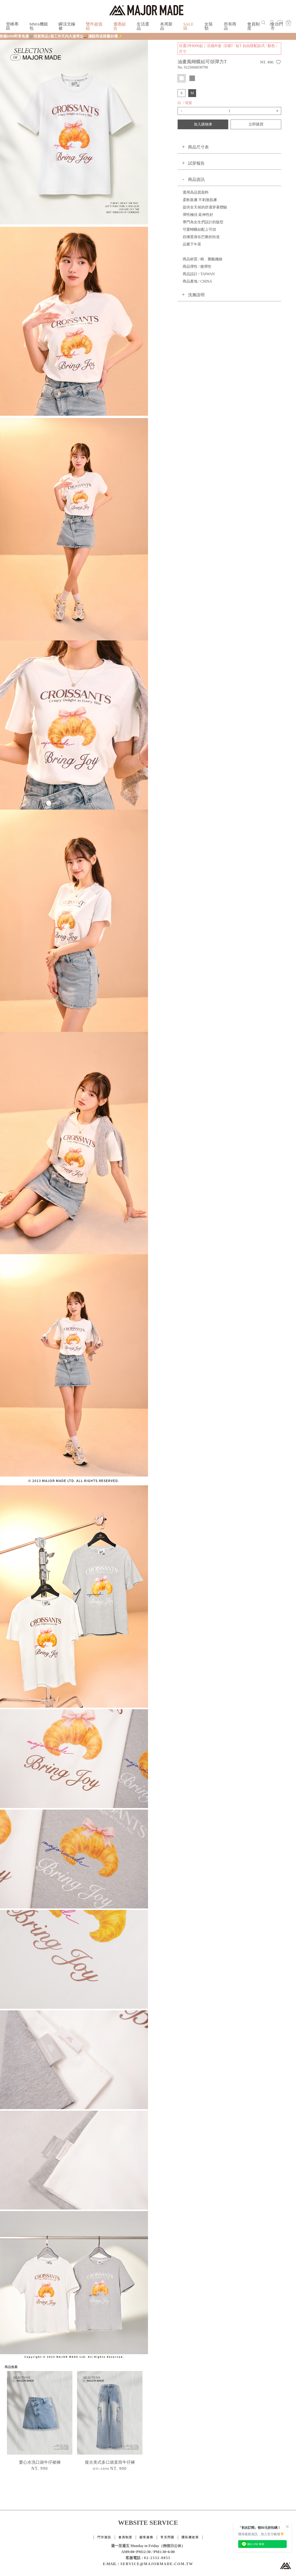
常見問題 (167, 2537)
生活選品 (143, 26)
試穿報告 (196, 163)
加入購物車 (203, 124)
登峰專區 (12, 26)
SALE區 (188, 26)
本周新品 (166, 26)
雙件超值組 (94, 26)
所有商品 (230, 26)
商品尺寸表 (198, 147)
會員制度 (253, 26)
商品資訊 (196, 179)
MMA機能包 (38, 26)
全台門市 (277, 26)
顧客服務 (146, 2537)
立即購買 (256, 124)
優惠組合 (119, 26)
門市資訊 (104, 2537)
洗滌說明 (196, 295)
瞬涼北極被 (67, 26)
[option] (40, 2422)
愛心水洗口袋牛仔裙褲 (40, 2462)
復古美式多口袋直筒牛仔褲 (110, 2462)
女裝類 (208, 26)
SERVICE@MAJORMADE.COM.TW (156, 2564)
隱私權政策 (190, 2537)
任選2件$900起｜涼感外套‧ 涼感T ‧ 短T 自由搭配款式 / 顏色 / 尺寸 (228, 49)
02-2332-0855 (157, 2558)
